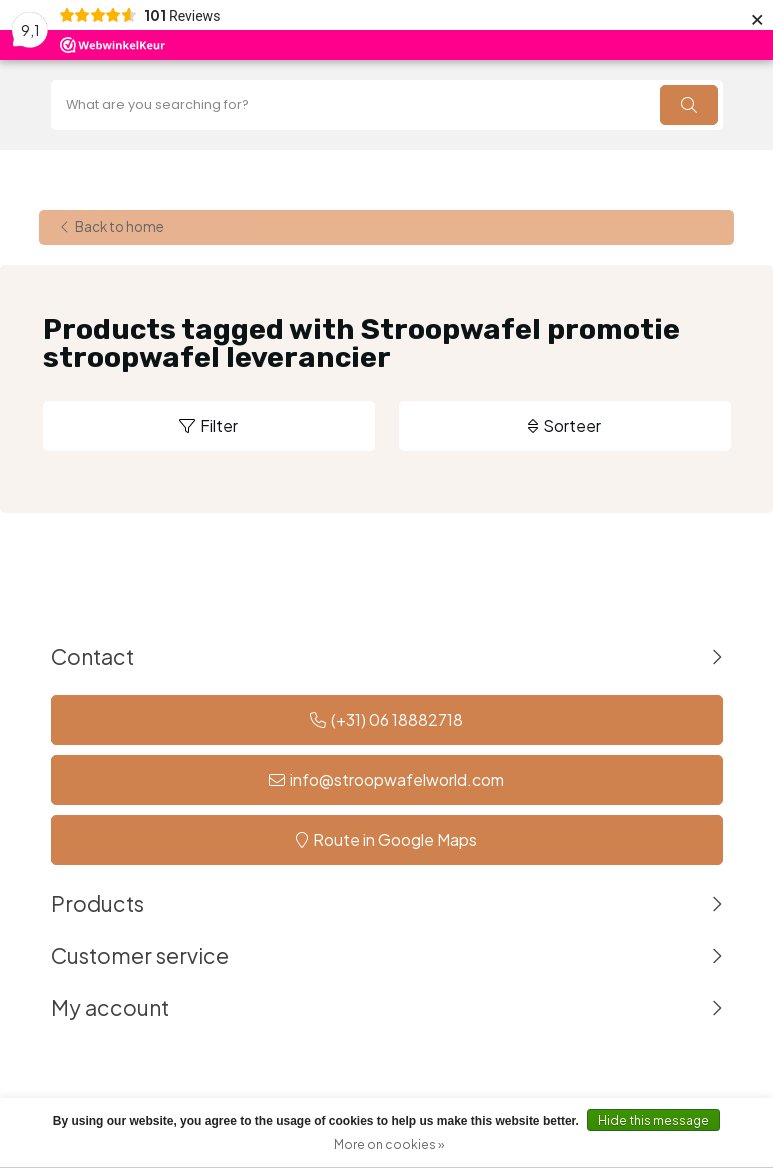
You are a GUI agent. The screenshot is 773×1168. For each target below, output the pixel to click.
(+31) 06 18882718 (397, 719)
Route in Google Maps (395, 839)
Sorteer (572, 425)
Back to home (119, 227)
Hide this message (653, 1120)
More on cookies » (389, 1144)
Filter (219, 425)
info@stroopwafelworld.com (397, 779)
